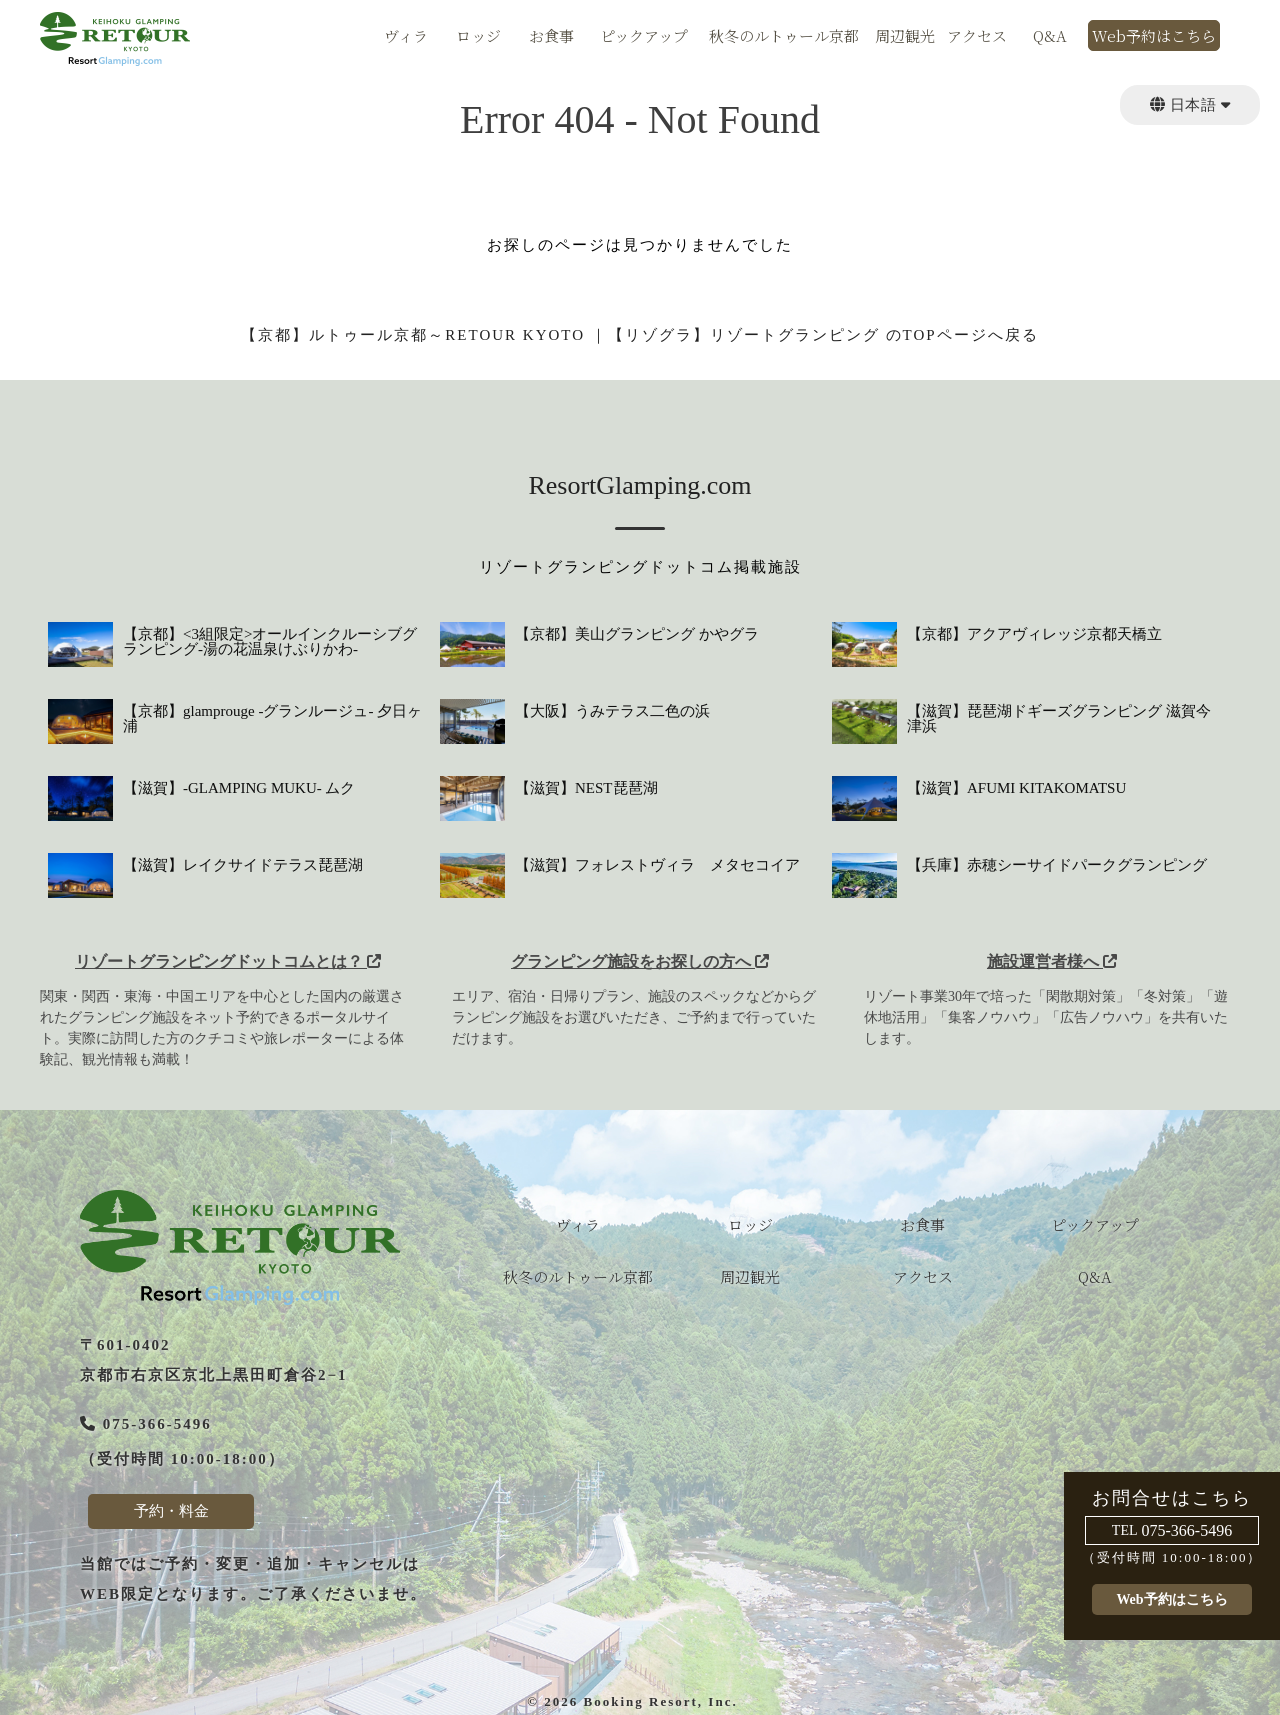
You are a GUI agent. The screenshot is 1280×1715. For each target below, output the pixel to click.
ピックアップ (644, 37)
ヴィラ (406, 37)
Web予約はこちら (1154, 37)
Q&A (1050, 37)
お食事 (551, 37)
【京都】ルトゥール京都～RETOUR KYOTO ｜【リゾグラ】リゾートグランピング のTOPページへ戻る (639, 335)
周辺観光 (905, 37)
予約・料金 (171, 1511)
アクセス (977, 37)
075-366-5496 (1187, 1531)
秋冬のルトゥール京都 (784, 37)
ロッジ (478, 37)
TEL (1125, 1531)
